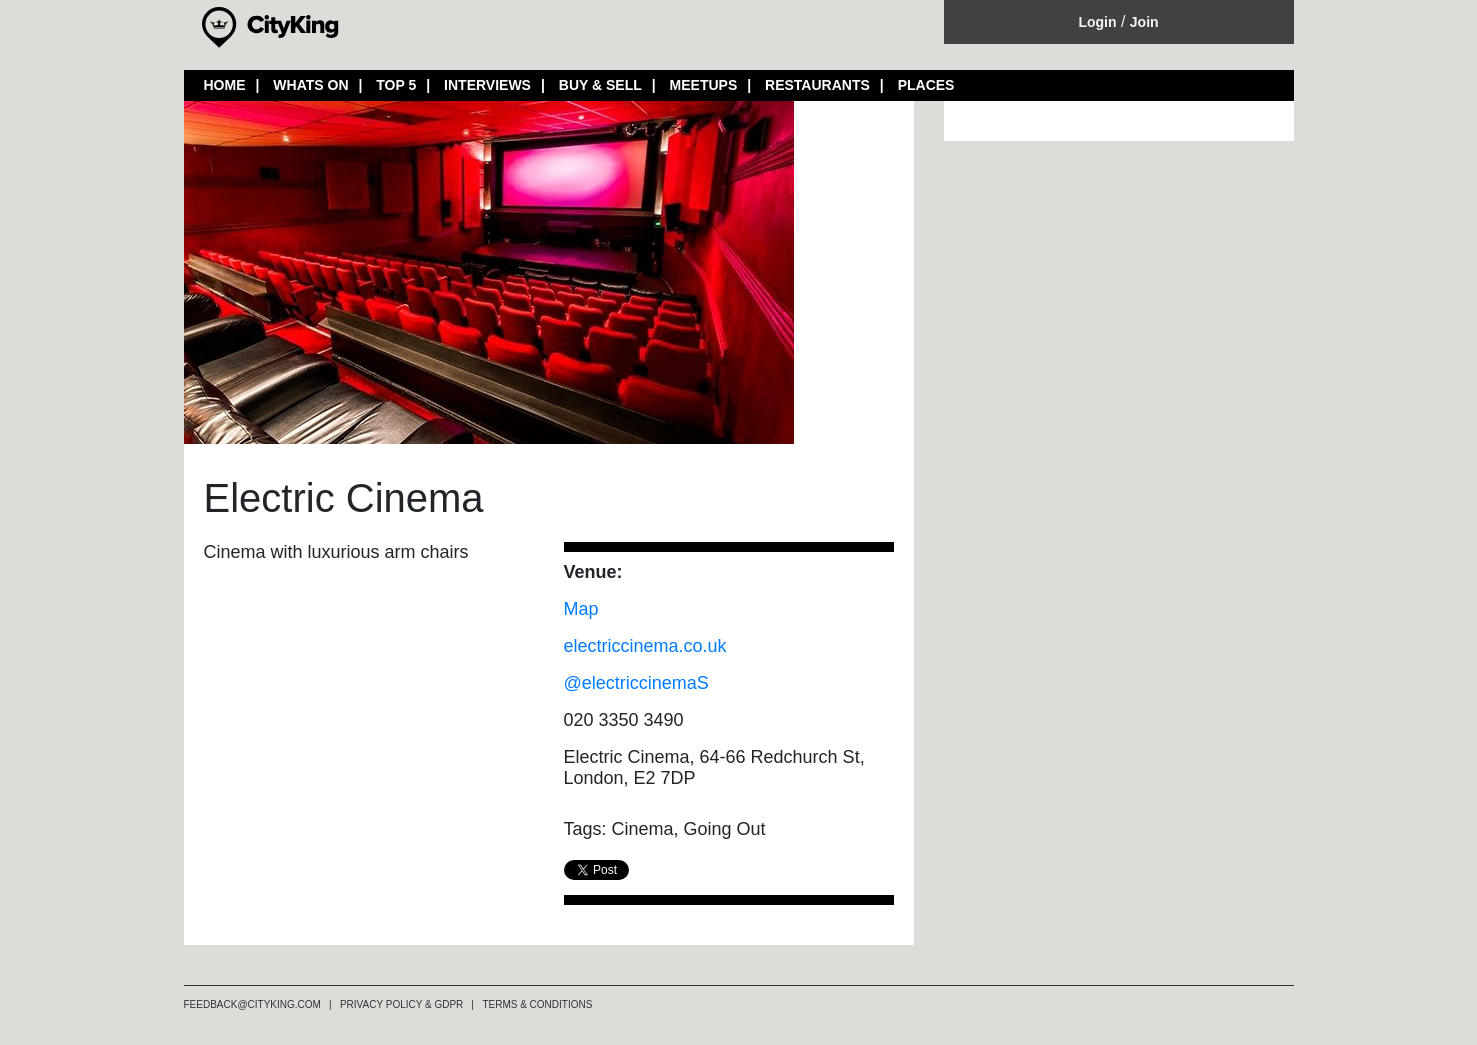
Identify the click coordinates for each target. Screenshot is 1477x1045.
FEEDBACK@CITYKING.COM (252, 1004)
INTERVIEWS (487, 85)
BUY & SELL (600, 85)
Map (581, 609)
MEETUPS (704, 85)
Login (1097, 22)
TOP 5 (396, 85)
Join (1144, 22)
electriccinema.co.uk (645, 646)
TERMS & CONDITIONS (537, 1004)
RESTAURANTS (817, 85)
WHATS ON (310, 85)
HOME (225, 85)
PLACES (926, 85)
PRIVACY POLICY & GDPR (401, 1004)
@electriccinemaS (636, 683)
